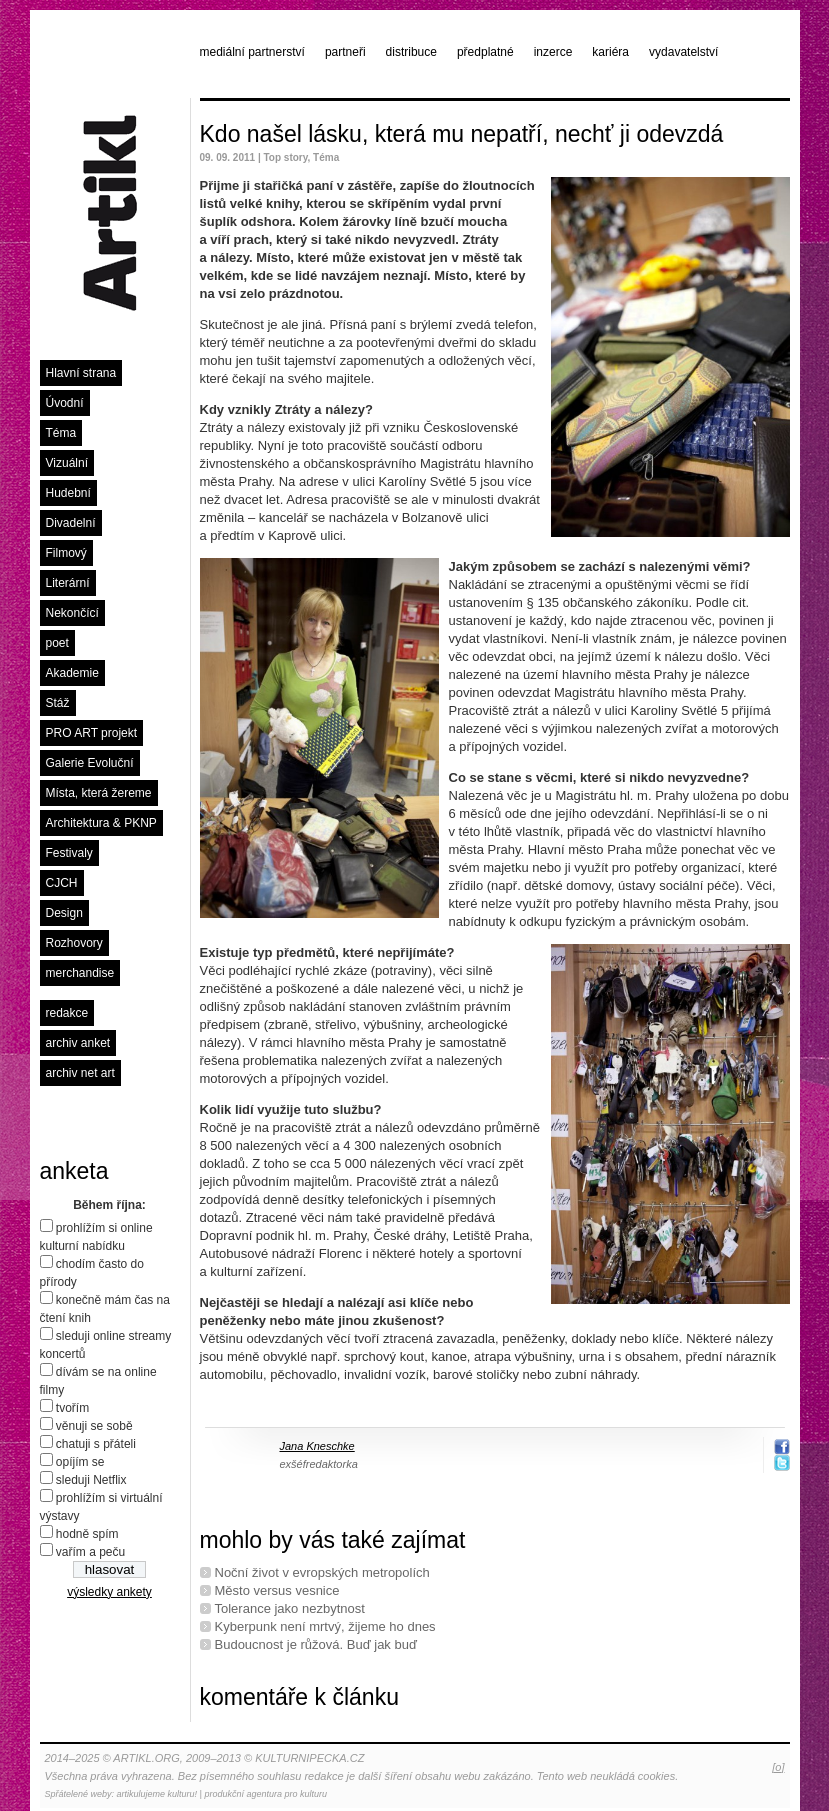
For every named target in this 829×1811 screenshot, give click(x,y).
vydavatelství (683, 52)
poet (57, 643)
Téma (61, 433)
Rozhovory (74, 943)
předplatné (485, 52)
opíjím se (80, 1462)
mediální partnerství (252, 52)
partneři (345, 52)
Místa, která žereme (99, 793)
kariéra (610, 52)
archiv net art (80, 1073)
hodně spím (87, 1534)
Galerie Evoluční (90, 763)
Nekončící (72, 613)
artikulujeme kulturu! (157, 1794)
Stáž (58, 703)
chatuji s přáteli (96, 1444)
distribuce (411, 52)
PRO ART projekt (92, 733)
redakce (67, 1013)
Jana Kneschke (317, 1446)
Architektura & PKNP (101, 823)
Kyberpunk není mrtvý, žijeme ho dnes (325, 1626)
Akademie (72, 673)
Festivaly (69, 853)
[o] (778, 1767)
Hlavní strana (81, 373)
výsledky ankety (109, 1592)
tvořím (72, 1408)
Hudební (68, 493)
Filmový (66, 553)
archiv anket (78, 1043)
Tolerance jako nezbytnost (290, 1608)
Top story (285, 157)
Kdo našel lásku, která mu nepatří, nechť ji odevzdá (462, 134)
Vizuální (67, 463)
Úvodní (65, 403)
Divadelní (71, 523)
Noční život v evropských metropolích (322, 1572)
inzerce (553, 52)
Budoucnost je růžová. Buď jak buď (316, 1644)
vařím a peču (90, 1552)
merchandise (80, 973)
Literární (68, 583)
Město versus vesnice (277, 1590)
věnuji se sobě (94, 1426)
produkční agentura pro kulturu (265, 1794)
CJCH (62, 883)
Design (64, 913)
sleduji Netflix (91, 1480)
